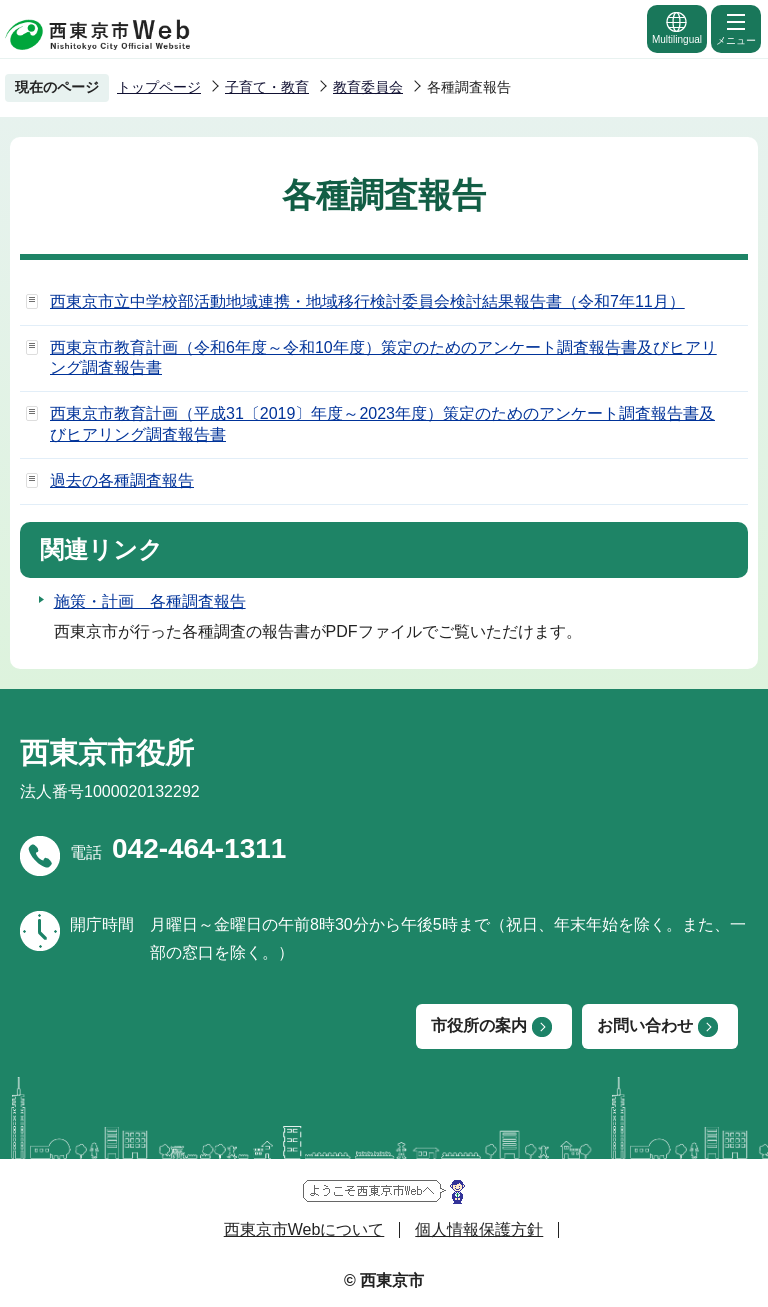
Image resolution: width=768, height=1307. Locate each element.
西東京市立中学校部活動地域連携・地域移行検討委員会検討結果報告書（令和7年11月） (367, 301)
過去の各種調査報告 (122, 480)
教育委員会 (368, 87)
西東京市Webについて (304, 1229)
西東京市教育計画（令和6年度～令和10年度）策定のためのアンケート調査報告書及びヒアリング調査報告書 (383, 358)
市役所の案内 (479, 1025)
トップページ (159, 87)
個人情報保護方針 (479, 1229)
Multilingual (677, 27)
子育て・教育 (267, 87)
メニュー (736, 28)
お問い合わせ (645, 1025)
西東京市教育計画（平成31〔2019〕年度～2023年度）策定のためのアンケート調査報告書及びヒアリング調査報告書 (382, 424)
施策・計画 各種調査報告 (150, 601)
